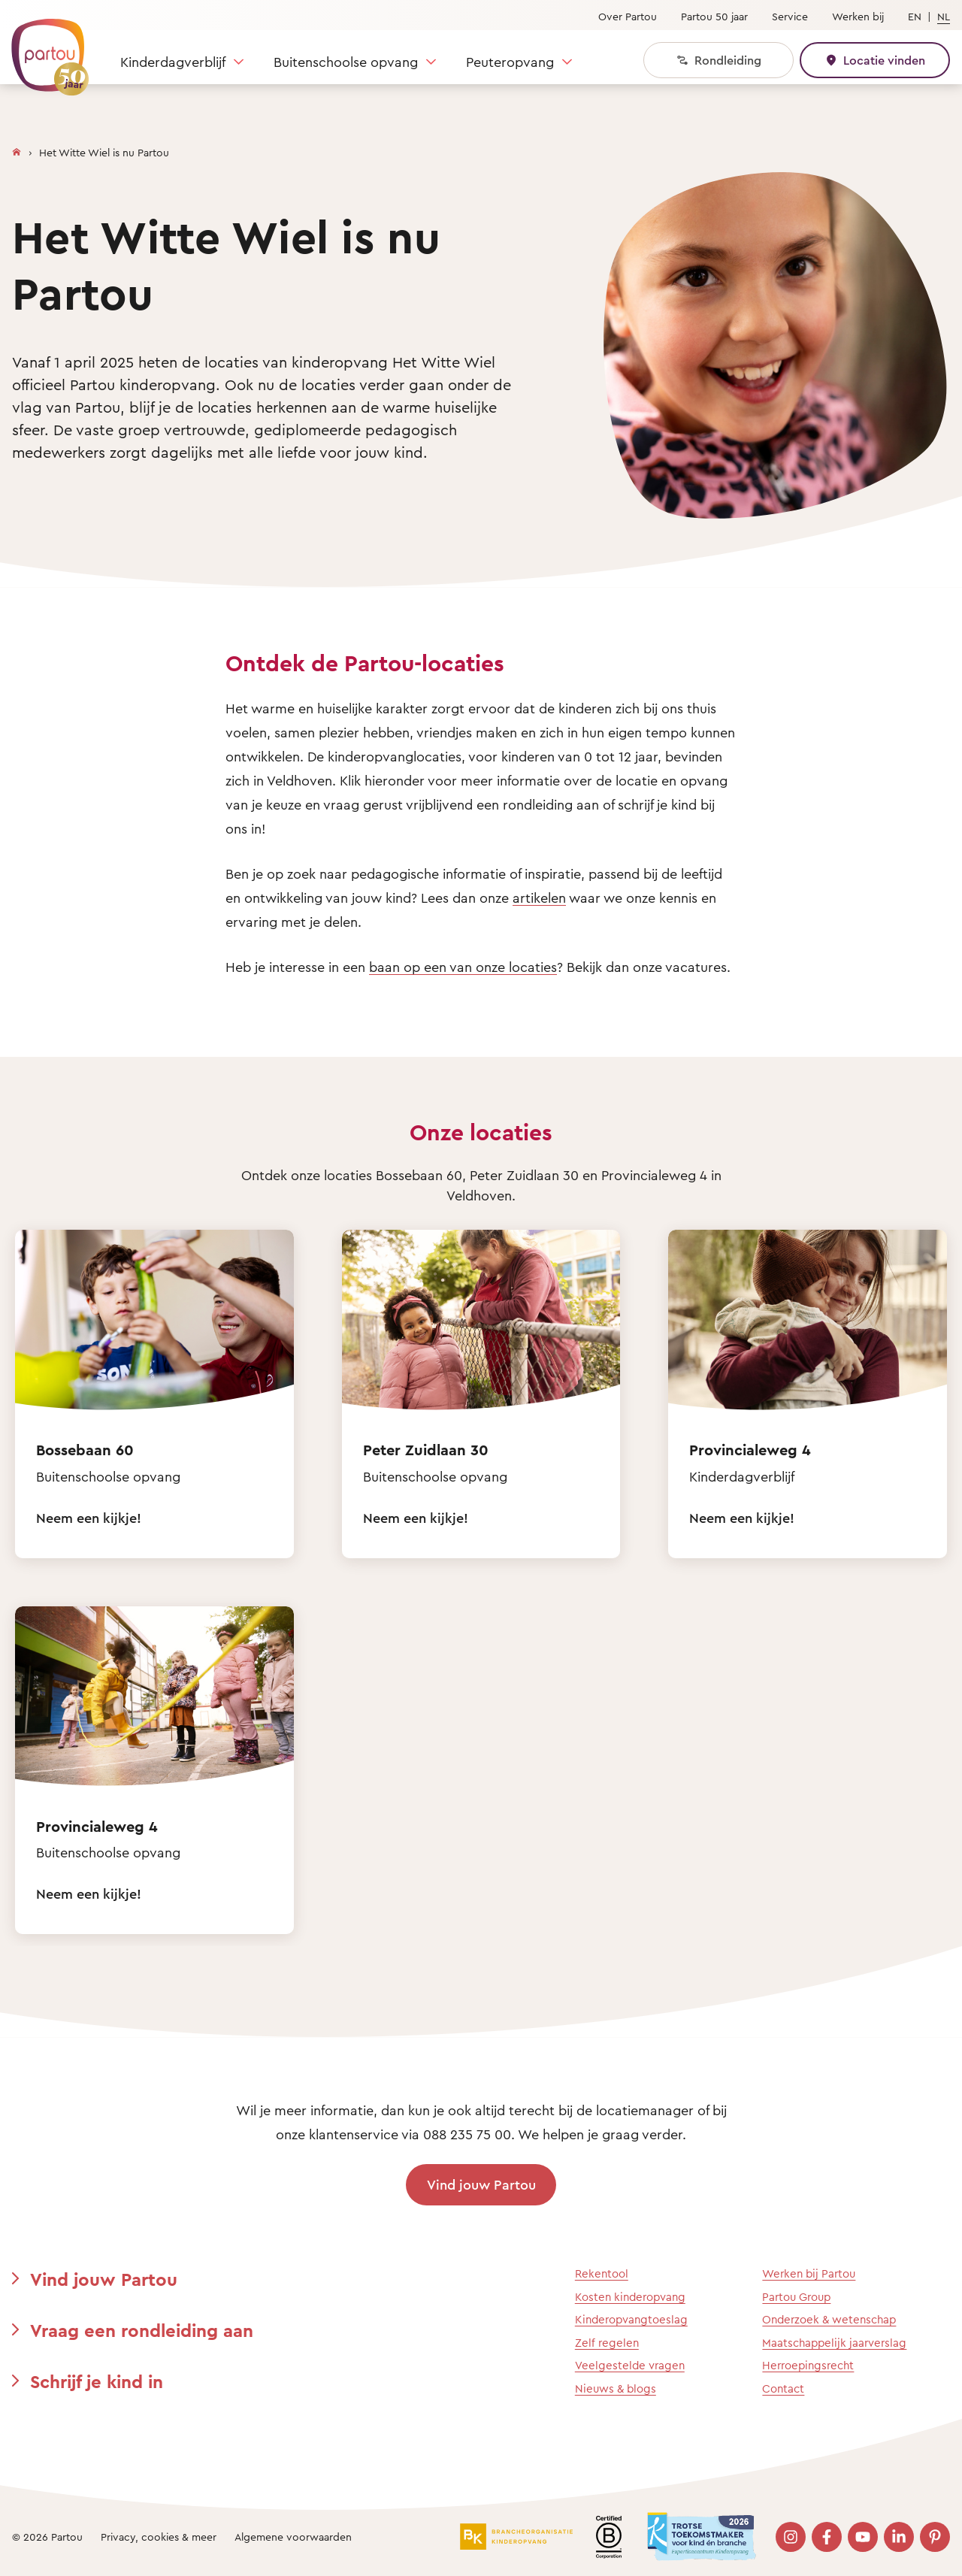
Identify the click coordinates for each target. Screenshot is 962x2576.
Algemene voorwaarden (293, 2536)
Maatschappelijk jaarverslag (834, 2342)
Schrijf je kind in (96, 2381)
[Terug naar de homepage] (43, 49)
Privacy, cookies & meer (158, 2536)
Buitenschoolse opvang (346, 61)
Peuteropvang (510, 61)
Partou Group (796, 2297)
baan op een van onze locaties (463, 966)
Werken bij (858, 16)
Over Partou (627, 16)
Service (790, 16)
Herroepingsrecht (808, 2365)
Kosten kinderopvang (630, 2297)
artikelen (539, 897)
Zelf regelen (607, 2342)
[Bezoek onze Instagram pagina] (791, 2537)
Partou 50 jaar (714, 16)
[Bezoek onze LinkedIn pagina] (899, 2537)
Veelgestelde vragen (630, 2365)
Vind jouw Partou (481, 2184)
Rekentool (601, 2273)
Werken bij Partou (808, 2273)
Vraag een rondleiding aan (141, 2330)
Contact (783, 2388)
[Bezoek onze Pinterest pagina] (935, 2537)
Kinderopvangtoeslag (631, 2319)
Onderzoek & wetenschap (829, 2319)
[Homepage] (16, 148)
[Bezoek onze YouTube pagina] (863, 2537)
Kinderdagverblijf (172, 61)
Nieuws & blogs (615, 2388)
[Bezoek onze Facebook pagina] (827, 2537)
